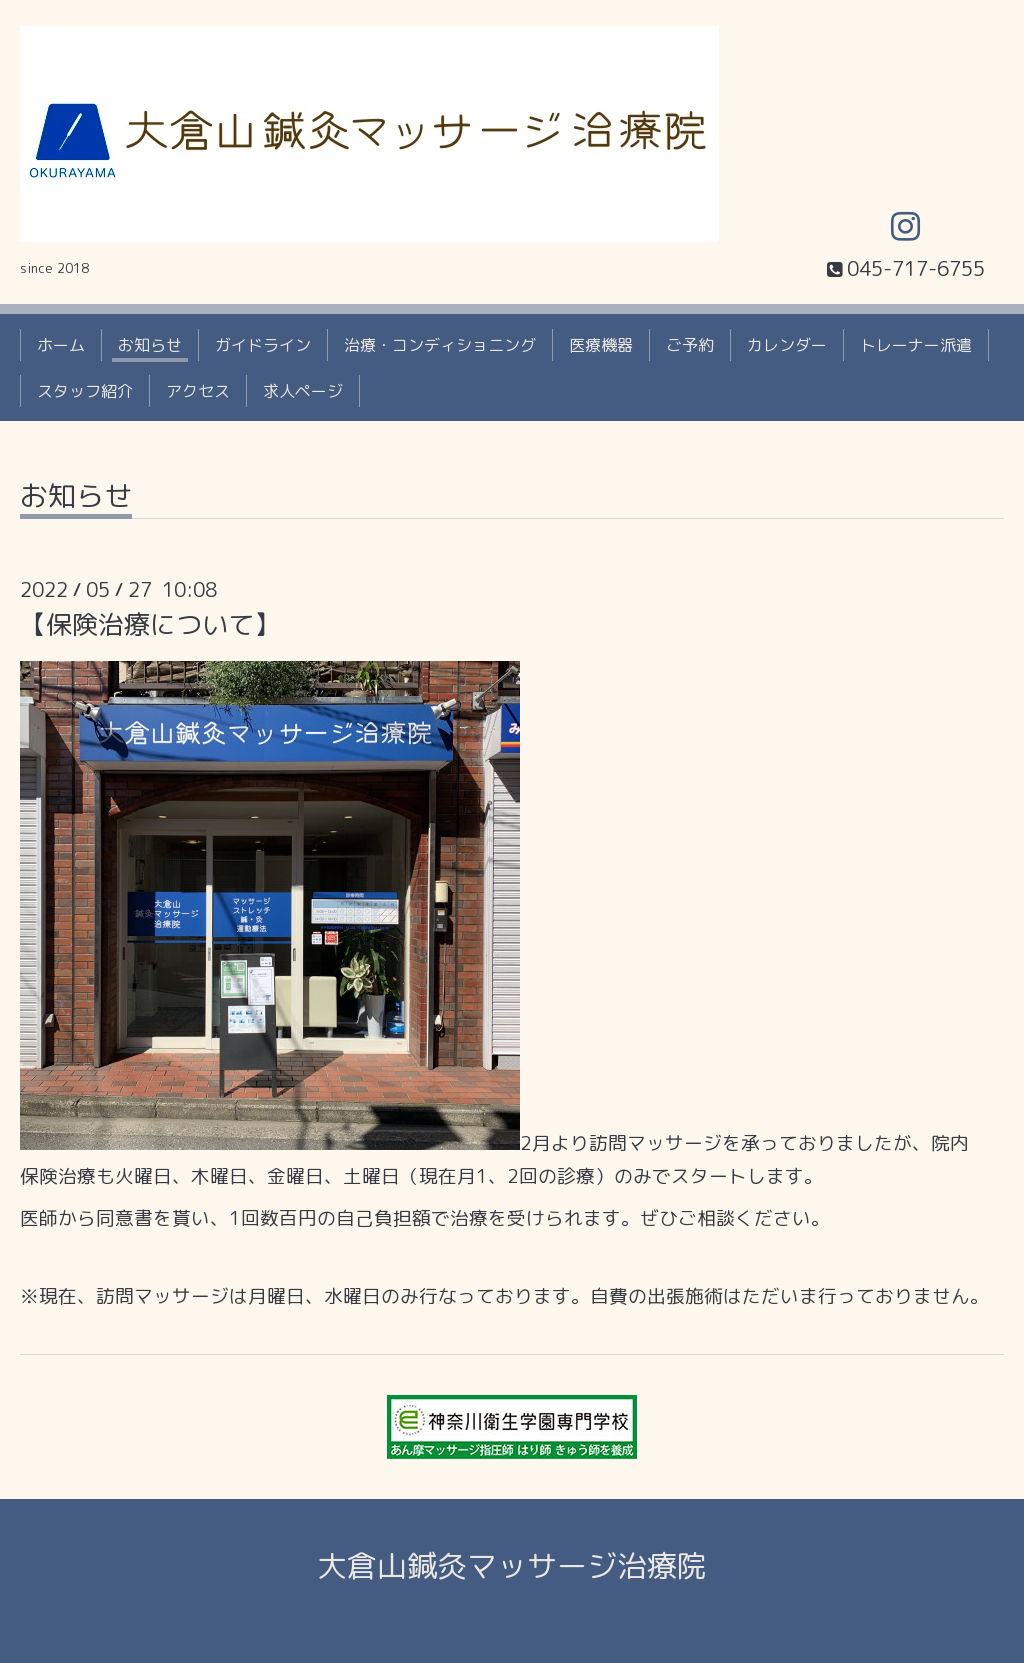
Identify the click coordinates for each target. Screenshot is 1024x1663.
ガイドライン (263, 345)
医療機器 (601, 345)
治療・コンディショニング (440, 345)
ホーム (61, 345)
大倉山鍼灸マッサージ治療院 (512, 1566)
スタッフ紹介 (85, 391)
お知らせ (150, 345)
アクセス (198, 391)
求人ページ (303, 391)
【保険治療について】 (150, 624)
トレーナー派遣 (916, 345)
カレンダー (787, 345)
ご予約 (690, 345)
